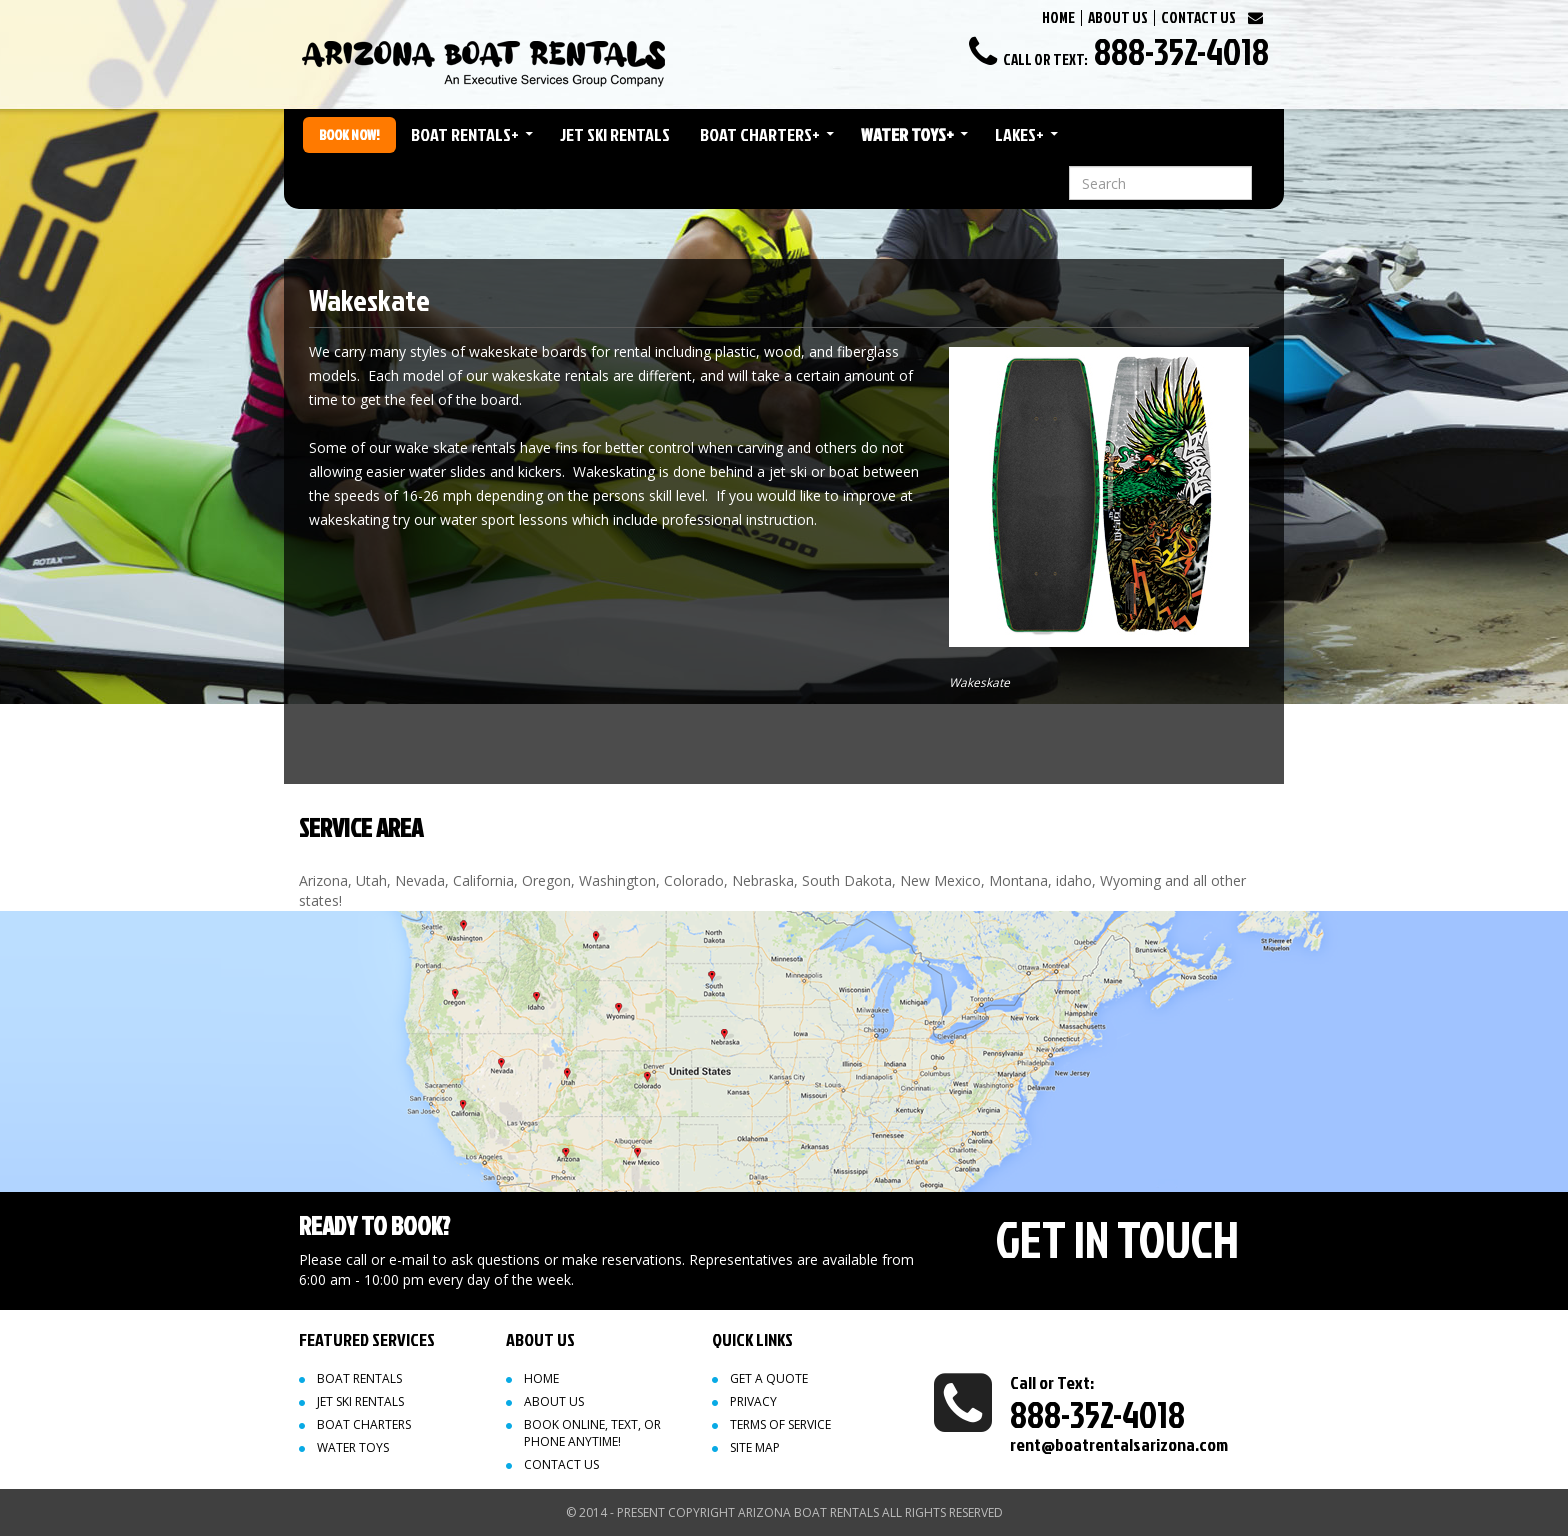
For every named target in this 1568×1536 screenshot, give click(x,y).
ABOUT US (1118, 17)
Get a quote (769, 1378)
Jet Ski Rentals (615, 134)
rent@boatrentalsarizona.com (1119, 1444)
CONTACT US (1198, 17)
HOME (1058, 17)
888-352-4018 (1181, 51)
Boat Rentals (465, 134)
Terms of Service (780, 1424)
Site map (755, 1447)
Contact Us (561, 1464)
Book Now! (349, 134)
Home (541, 1378)
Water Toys (907, 134)
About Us (554, 1401)
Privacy (753, 1401)
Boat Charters (760, 134)
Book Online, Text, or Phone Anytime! (592, 1433)
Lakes (1019, 134)
